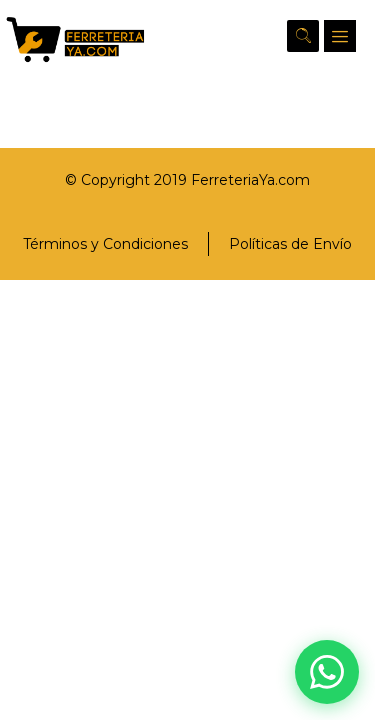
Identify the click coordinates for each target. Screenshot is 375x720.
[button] (340, 36)
